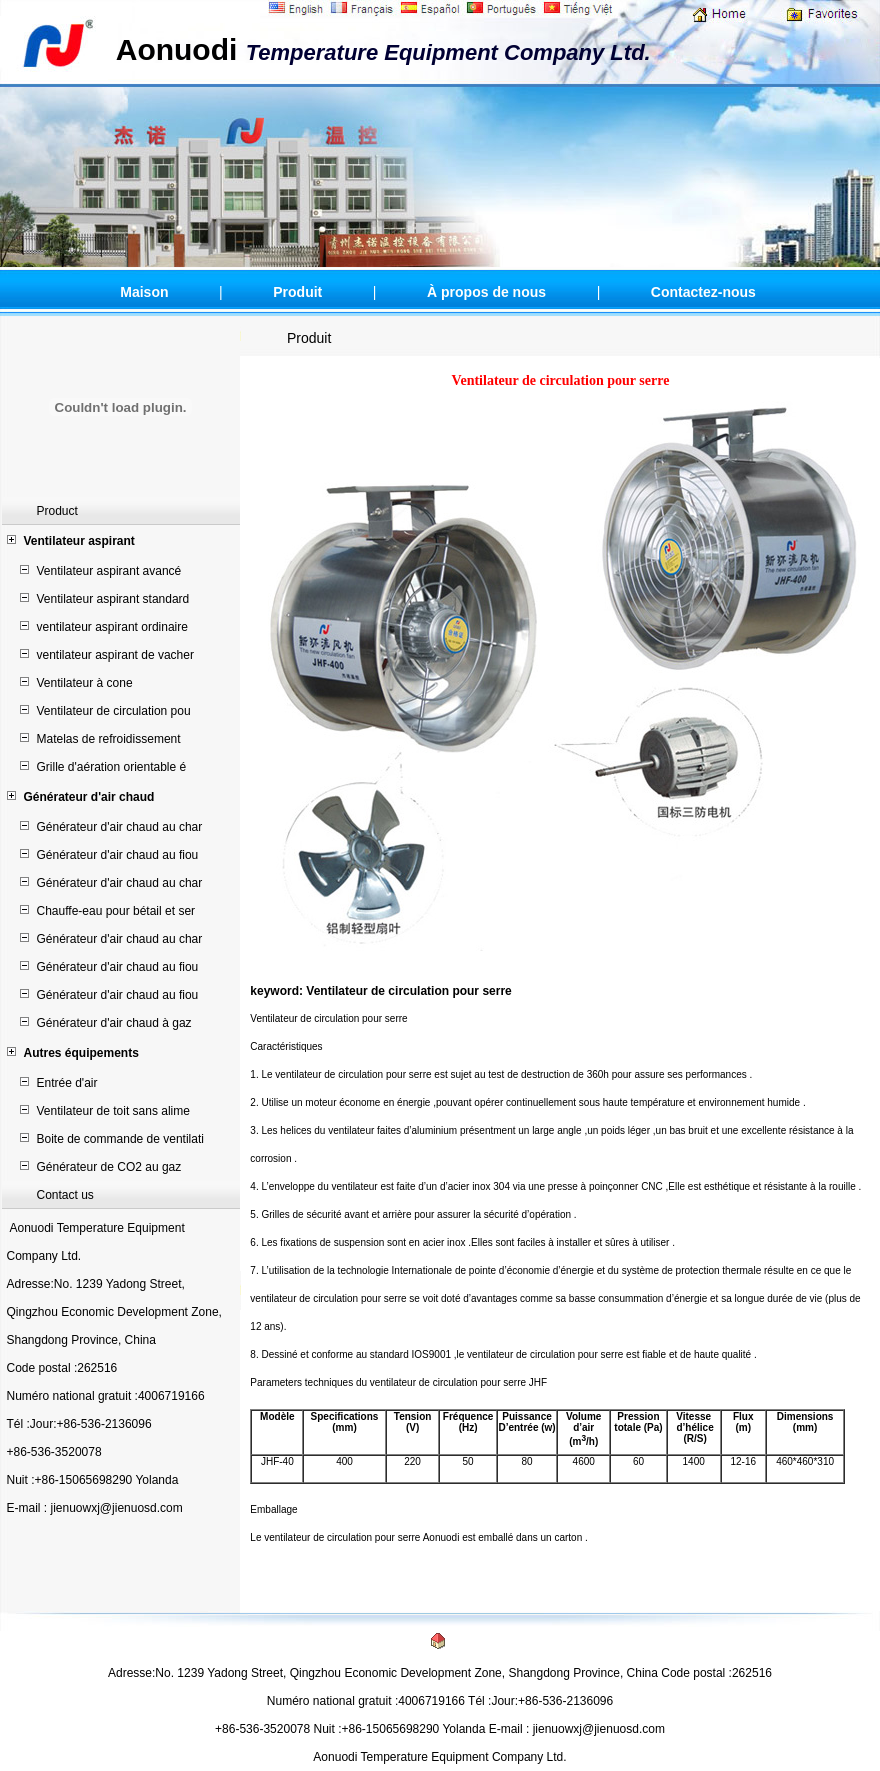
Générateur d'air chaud (89, 797)
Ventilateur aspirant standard (113, 599)
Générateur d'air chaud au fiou (118, 855)
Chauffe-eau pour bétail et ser (116, 911)
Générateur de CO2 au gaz (109, 1167)
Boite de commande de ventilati (120, 1139)
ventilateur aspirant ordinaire (112, 627)
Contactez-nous (703, 292)
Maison (144, 292)
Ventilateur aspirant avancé (109, 571)
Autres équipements (81, 1053)
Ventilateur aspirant (79, 541)
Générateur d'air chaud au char (120, 827)
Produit (297, 292)
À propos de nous (486, 292)
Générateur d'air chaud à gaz (114, 1023)
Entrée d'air (67, 1083)
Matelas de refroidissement (109, 739)
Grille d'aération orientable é (112, 767)
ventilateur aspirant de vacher (115, 655)
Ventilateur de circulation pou (114, 711)
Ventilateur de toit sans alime (113, 1111)
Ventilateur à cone (85, 683)
